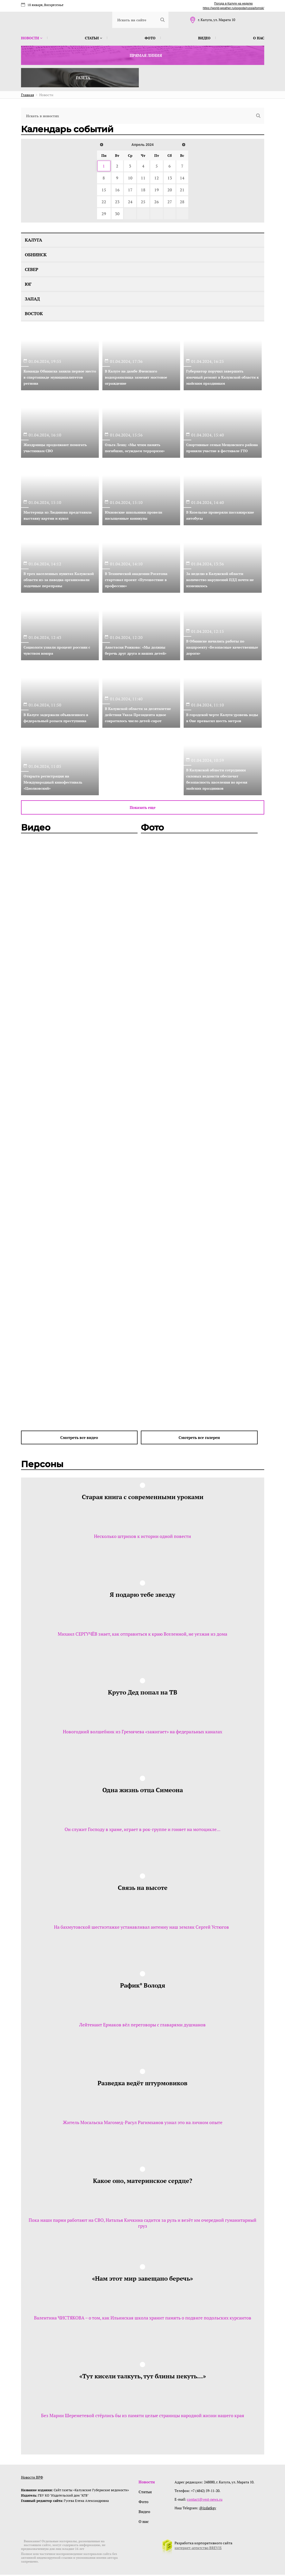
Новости (31, 38)
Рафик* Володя (142, 1985)
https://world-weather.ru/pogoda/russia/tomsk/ (233, 8)
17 (130, 190)
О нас (258, 38)
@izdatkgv (207, 2507)
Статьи (93, 38)
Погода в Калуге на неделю (233, 3)
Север (31, 269)
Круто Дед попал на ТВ (142, 1692)
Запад (32, 299)
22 (104, 202)
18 (143, 190)
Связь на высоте (142, 1888)
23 (117, 202)
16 (117, 190)
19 (156, 190)
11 (143, 178)
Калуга (33, 240)
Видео (204, 38)
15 (104, 190)
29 (104, 213)
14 (182, 178)
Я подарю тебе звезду (142, 1594)
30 (117, 213)
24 (130, 202)
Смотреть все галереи (199, 1437)
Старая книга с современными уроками (142, 1497)
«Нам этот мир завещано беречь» (142, 2278)
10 (130, 178)
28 (182, 202)
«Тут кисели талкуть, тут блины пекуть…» (142, 2376)
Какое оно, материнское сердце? (142, 2181)
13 (169, 178)
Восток (34, 313)
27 (169, 202)
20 (169, 190)
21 (182, 190)
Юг (28, 284)
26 (156, 202)
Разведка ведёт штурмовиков (142, 2083)
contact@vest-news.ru (204, 2499)
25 (143, 202)
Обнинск (36, 255)
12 (156, 178)
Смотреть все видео (79, 1437)
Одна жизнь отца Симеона (142, 1790)
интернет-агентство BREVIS (198, 2549)
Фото (150, 38)
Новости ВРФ (32, 2477)
